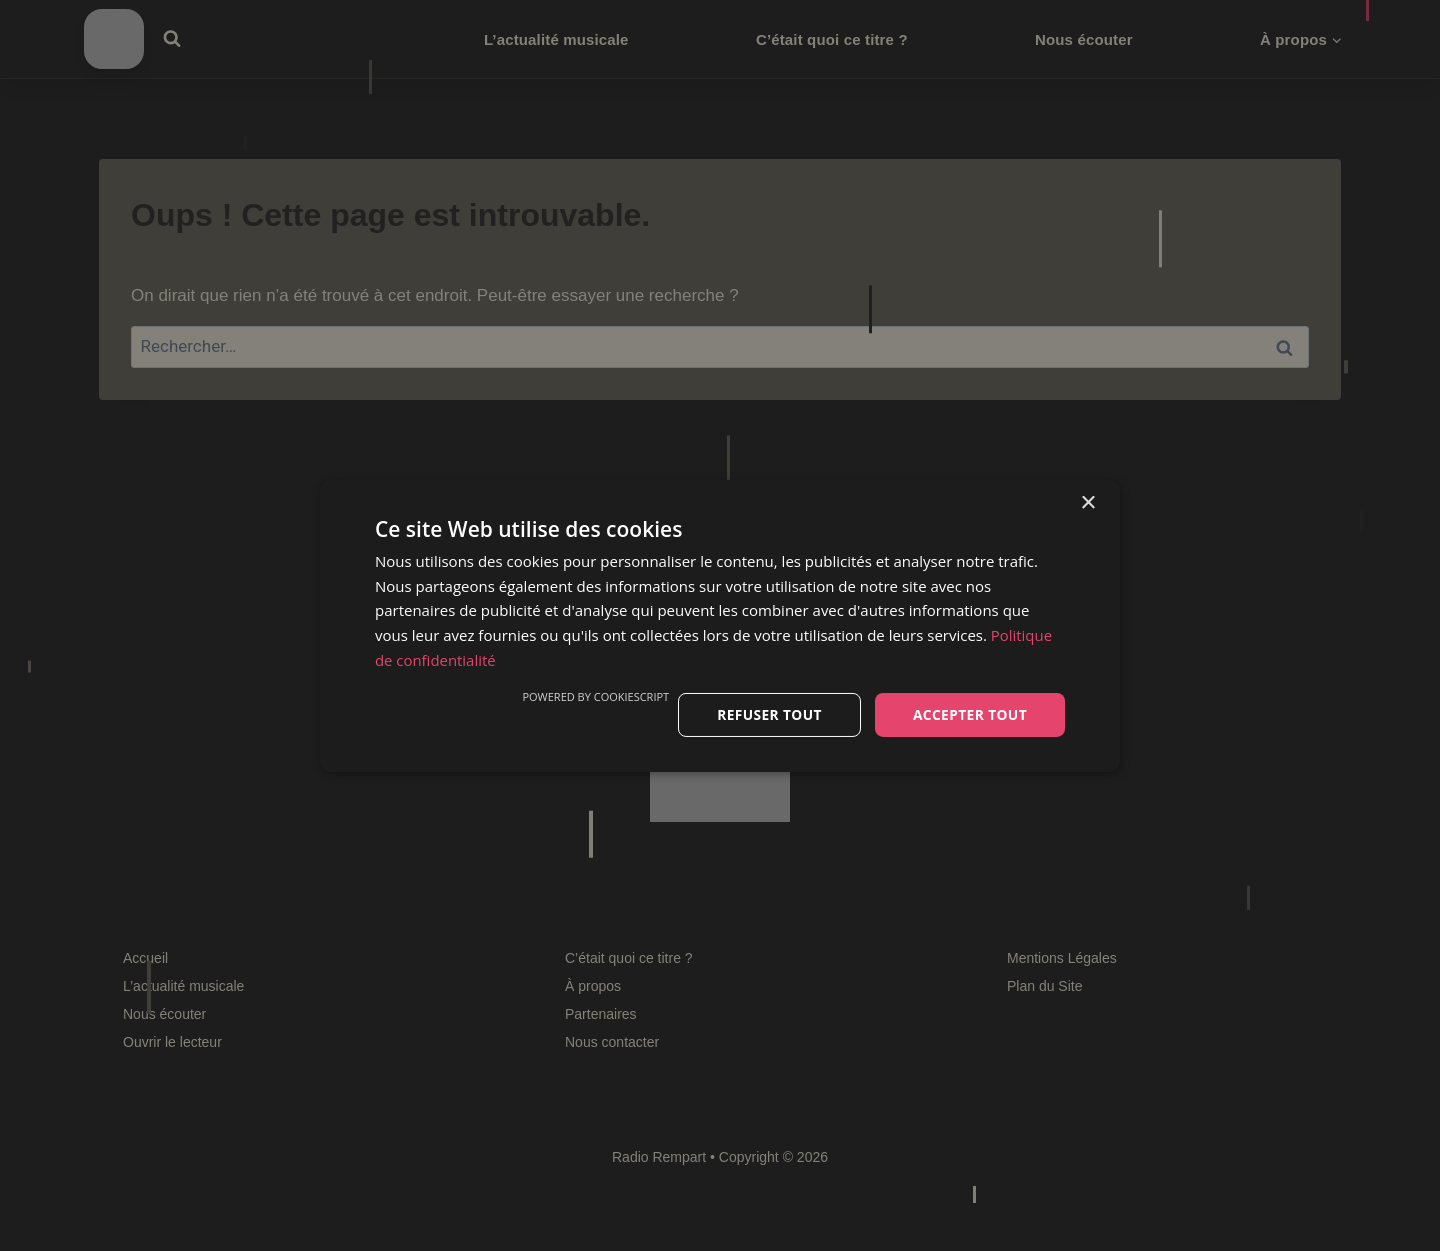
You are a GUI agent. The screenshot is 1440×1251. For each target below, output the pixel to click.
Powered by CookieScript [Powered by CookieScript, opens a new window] (592, 695)
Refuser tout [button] (766, 713)
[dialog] (720, 625)
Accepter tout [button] (969, 713)
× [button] (1087, 502)
